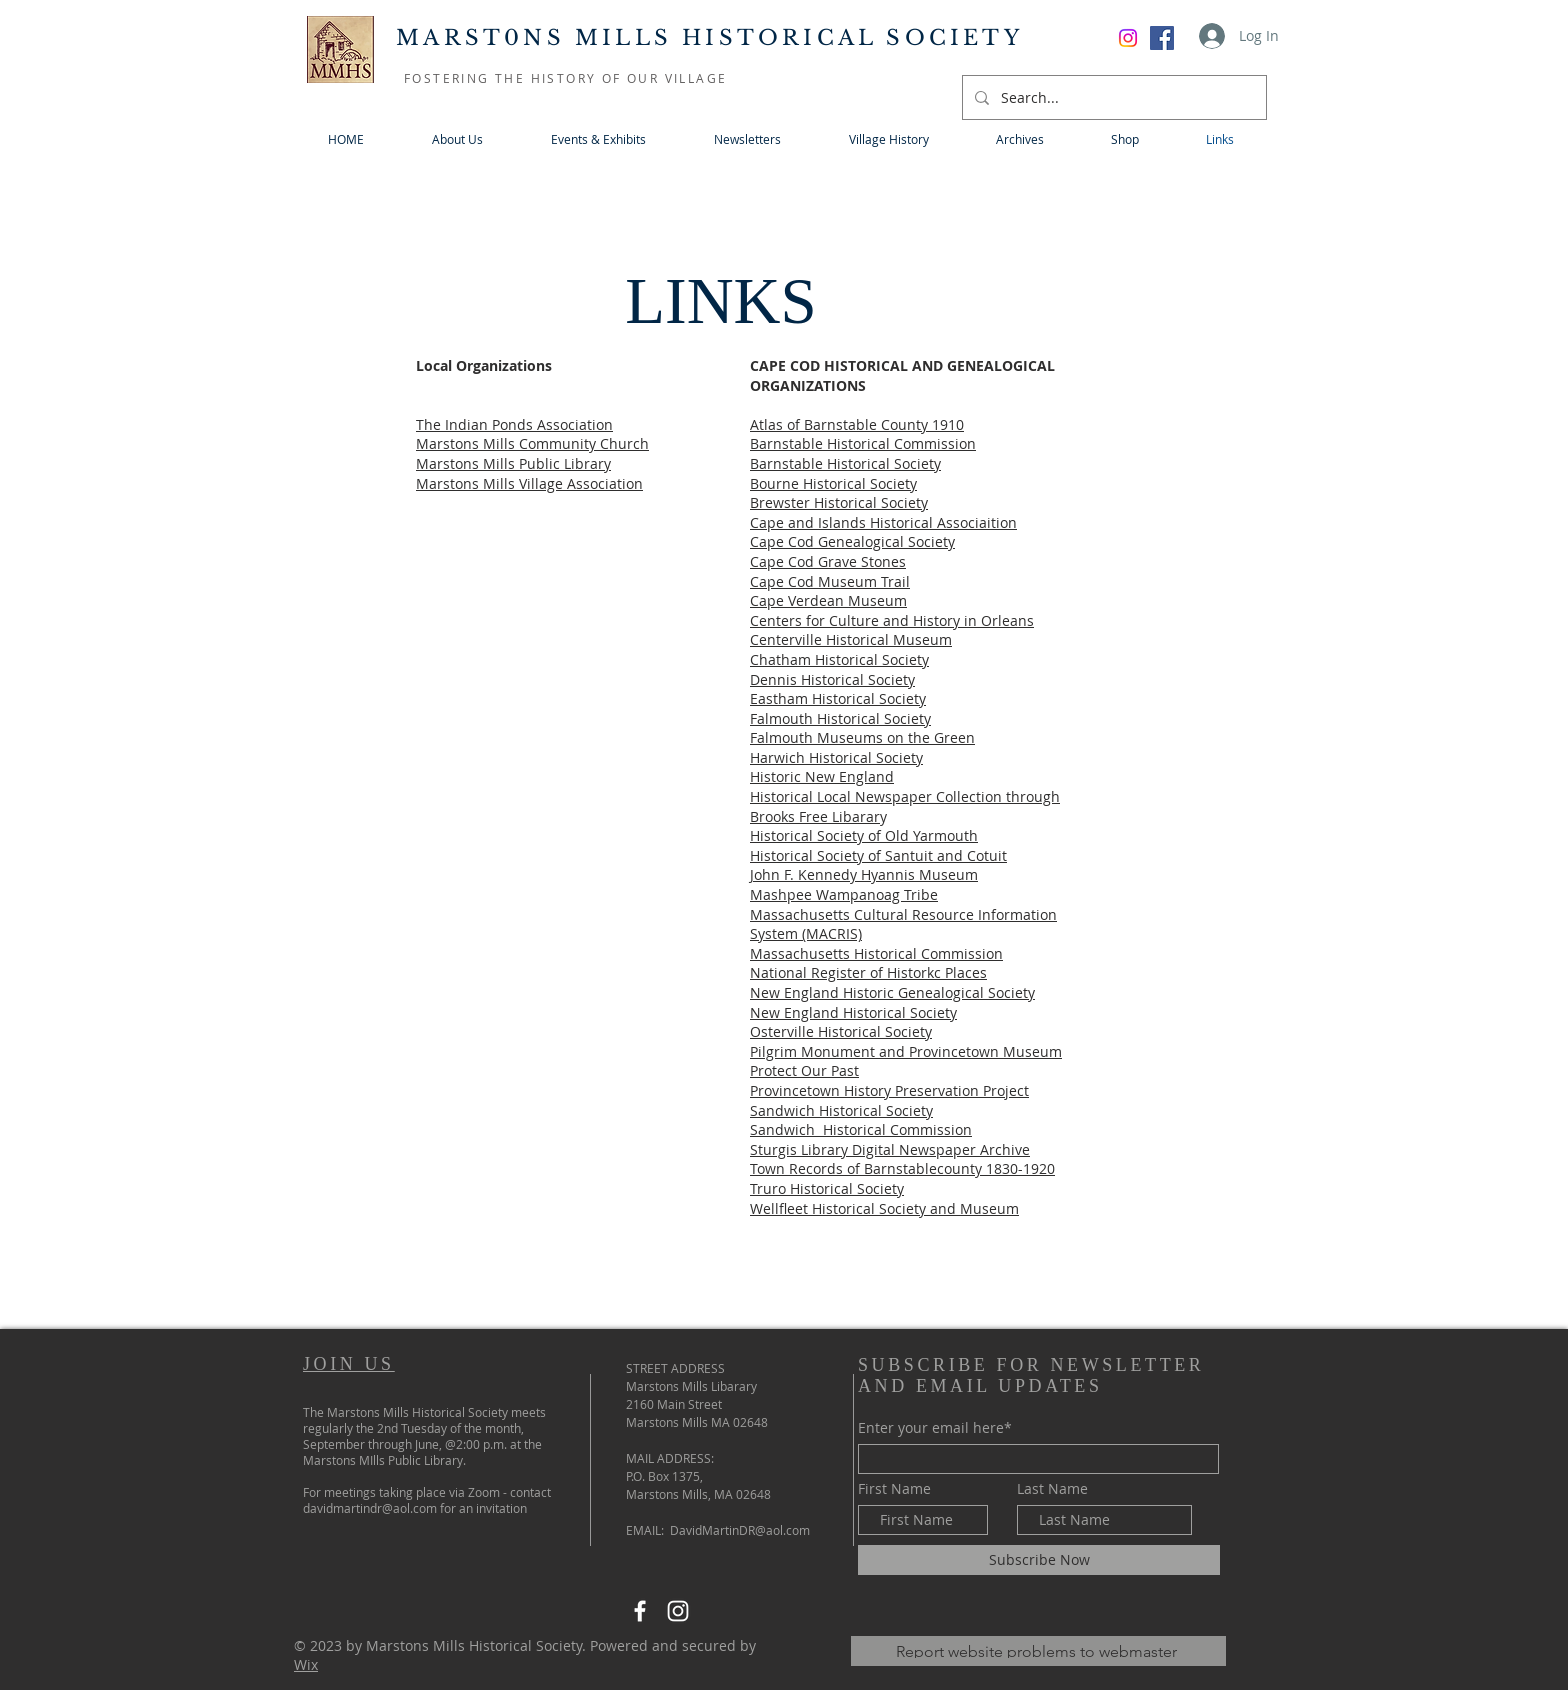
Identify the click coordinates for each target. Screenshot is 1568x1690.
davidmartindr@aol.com (370, 1508)
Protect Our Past (804, 1070)
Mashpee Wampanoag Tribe (844, 894)
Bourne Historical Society (833, 483)
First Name (894, 1489)
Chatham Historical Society (839, 659)
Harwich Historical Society (836, 757)
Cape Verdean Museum (828, 600)
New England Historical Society (853, 1012)
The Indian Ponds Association (514, 424)
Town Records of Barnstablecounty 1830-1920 (902, 1168)
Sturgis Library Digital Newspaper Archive (890, 1149)
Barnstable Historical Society (845, 463)
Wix (306, 1664)
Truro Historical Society (827, 1188)
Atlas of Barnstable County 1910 (857, 424)
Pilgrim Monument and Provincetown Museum (906, 1051)
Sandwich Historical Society (841, 1110)
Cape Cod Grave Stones (828, 561)
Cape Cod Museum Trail (830, 581)
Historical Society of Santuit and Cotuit (878, 855)
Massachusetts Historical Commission (876, 953)
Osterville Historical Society (841, 1031)
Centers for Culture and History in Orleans (892, 620)
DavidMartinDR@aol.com (740, 1530)
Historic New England (822, 776)
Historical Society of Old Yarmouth (864, 835)
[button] (598, 139)
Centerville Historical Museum (851, 639)
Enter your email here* (935, 1428)
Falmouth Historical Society (840, 718)
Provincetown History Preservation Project (889, 1090)
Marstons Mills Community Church (532, 443)
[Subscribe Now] (1039, 1560)
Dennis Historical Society (832, 679)
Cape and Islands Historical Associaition (883, 522)
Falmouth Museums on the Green (862, 737)
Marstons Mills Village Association (529, 483)
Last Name (1052, 1489)
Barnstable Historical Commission (863, 443)
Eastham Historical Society (838, 698)
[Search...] (1112, 97)
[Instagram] (678, 1611)
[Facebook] (1162, 38)
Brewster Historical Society (839, 502)
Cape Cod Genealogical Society (852, 541)
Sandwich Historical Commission (861, 1129)
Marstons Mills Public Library (513, 463)
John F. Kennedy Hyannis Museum (864, 874)
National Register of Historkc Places (868, 972)
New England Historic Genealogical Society (892, 992)
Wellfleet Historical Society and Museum (884, 1208)
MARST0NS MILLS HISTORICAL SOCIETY (709, 38)
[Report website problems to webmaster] (1038, 1651)
